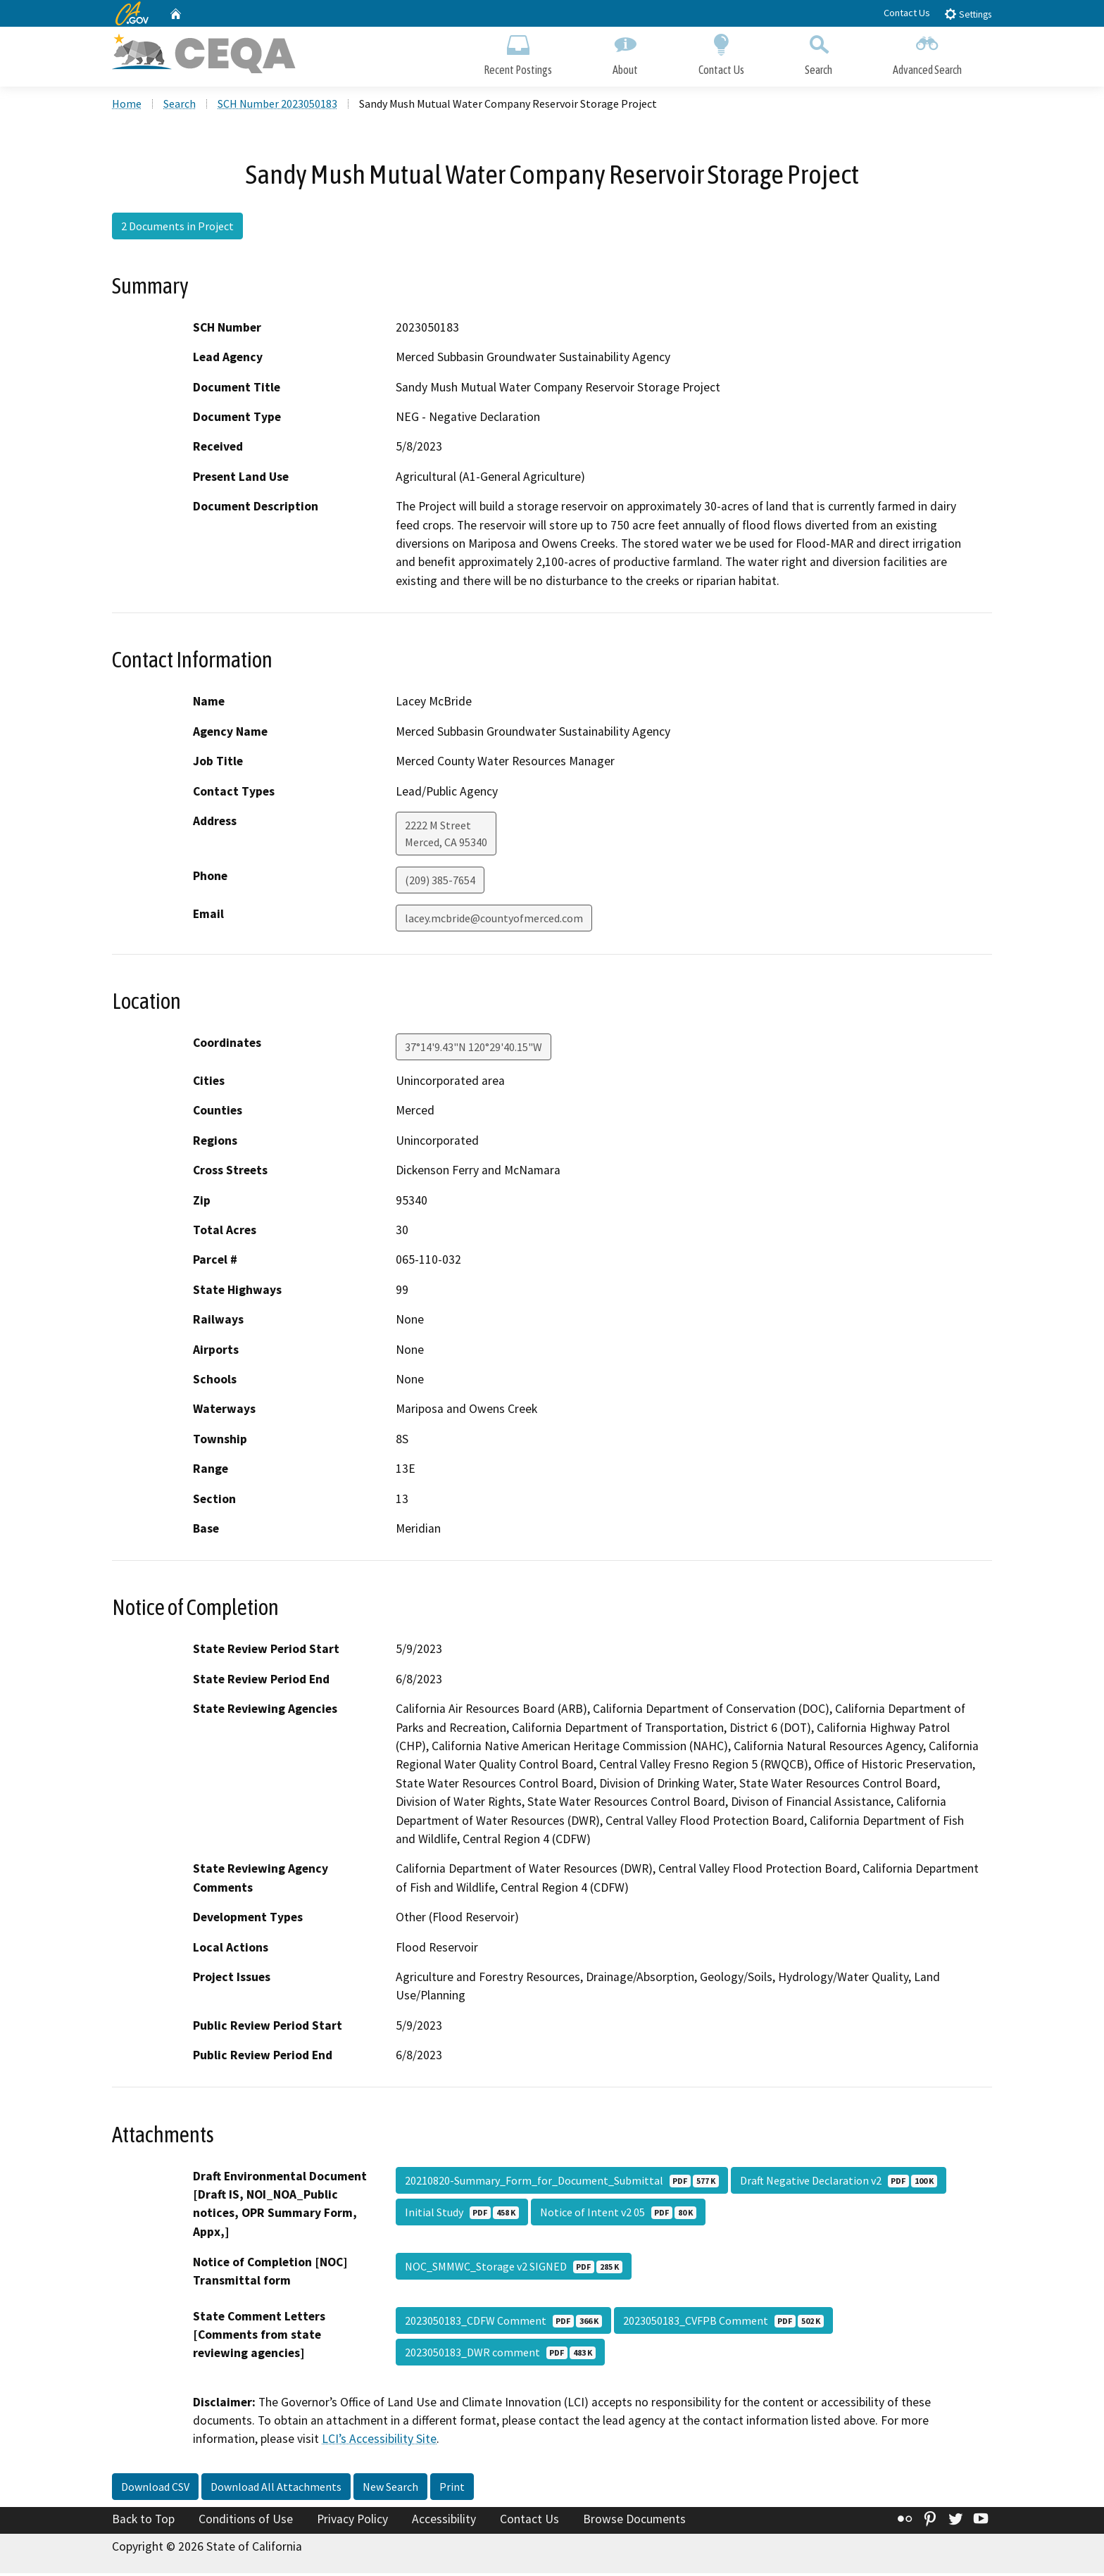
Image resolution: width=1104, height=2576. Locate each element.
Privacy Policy (352, 2522)
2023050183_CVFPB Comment (723, 2323)
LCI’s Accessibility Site (379, 2442)
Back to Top (143, 2522)
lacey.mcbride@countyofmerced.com (494, 921)
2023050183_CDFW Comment (503, 2323)
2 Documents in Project (177, 229)
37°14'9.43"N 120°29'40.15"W (473, 1050)
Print (452, 2489)
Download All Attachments (276, 2489)
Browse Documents (634, 2522)
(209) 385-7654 (440, 883)
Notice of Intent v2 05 (618, 2215)
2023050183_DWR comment (500, 2355)
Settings (967, 13)
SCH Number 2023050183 (277, 106)
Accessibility (444, 2522)
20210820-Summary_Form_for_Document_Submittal (562, 2183)
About (625, 54)
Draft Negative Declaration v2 (838, 2183)
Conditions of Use (246, 2522)
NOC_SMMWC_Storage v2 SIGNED (513, 2269)
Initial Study (462, 2215)
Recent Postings (518, 54)
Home (127, 106)
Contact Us (907, 12)
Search (818, 54)
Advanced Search (927, 54)
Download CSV (155, 2489)
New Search (390, 2489)
